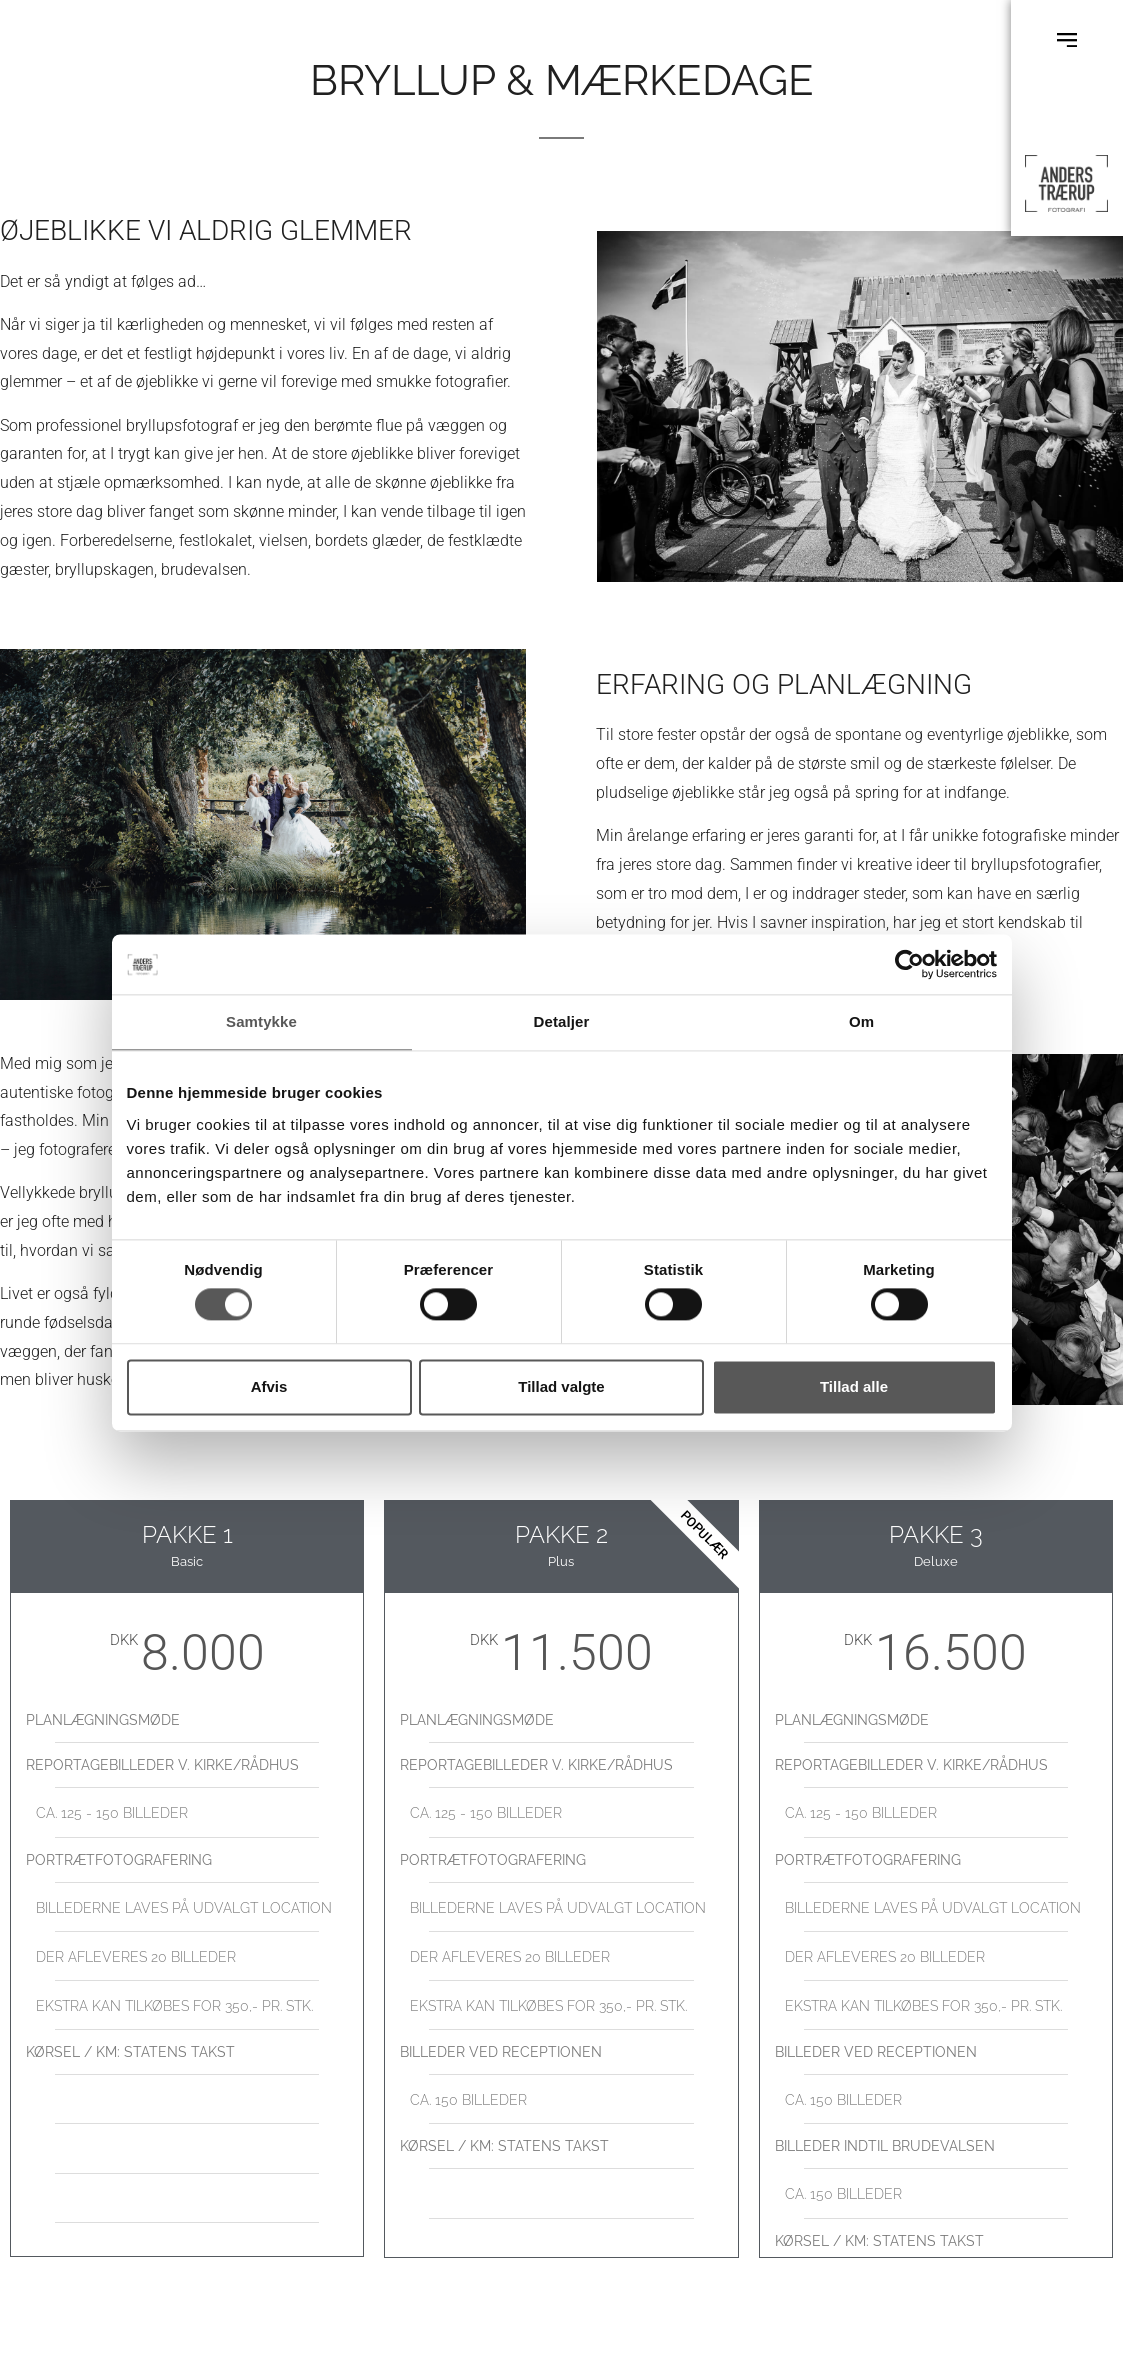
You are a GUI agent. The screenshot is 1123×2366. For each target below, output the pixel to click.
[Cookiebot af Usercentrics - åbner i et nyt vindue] (909, 964)
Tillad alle (854, 1386)
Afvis (269, 1386)
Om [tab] (861, 1021)
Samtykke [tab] (261, 1021)
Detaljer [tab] (562, 1021)
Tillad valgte (561, 1386)
